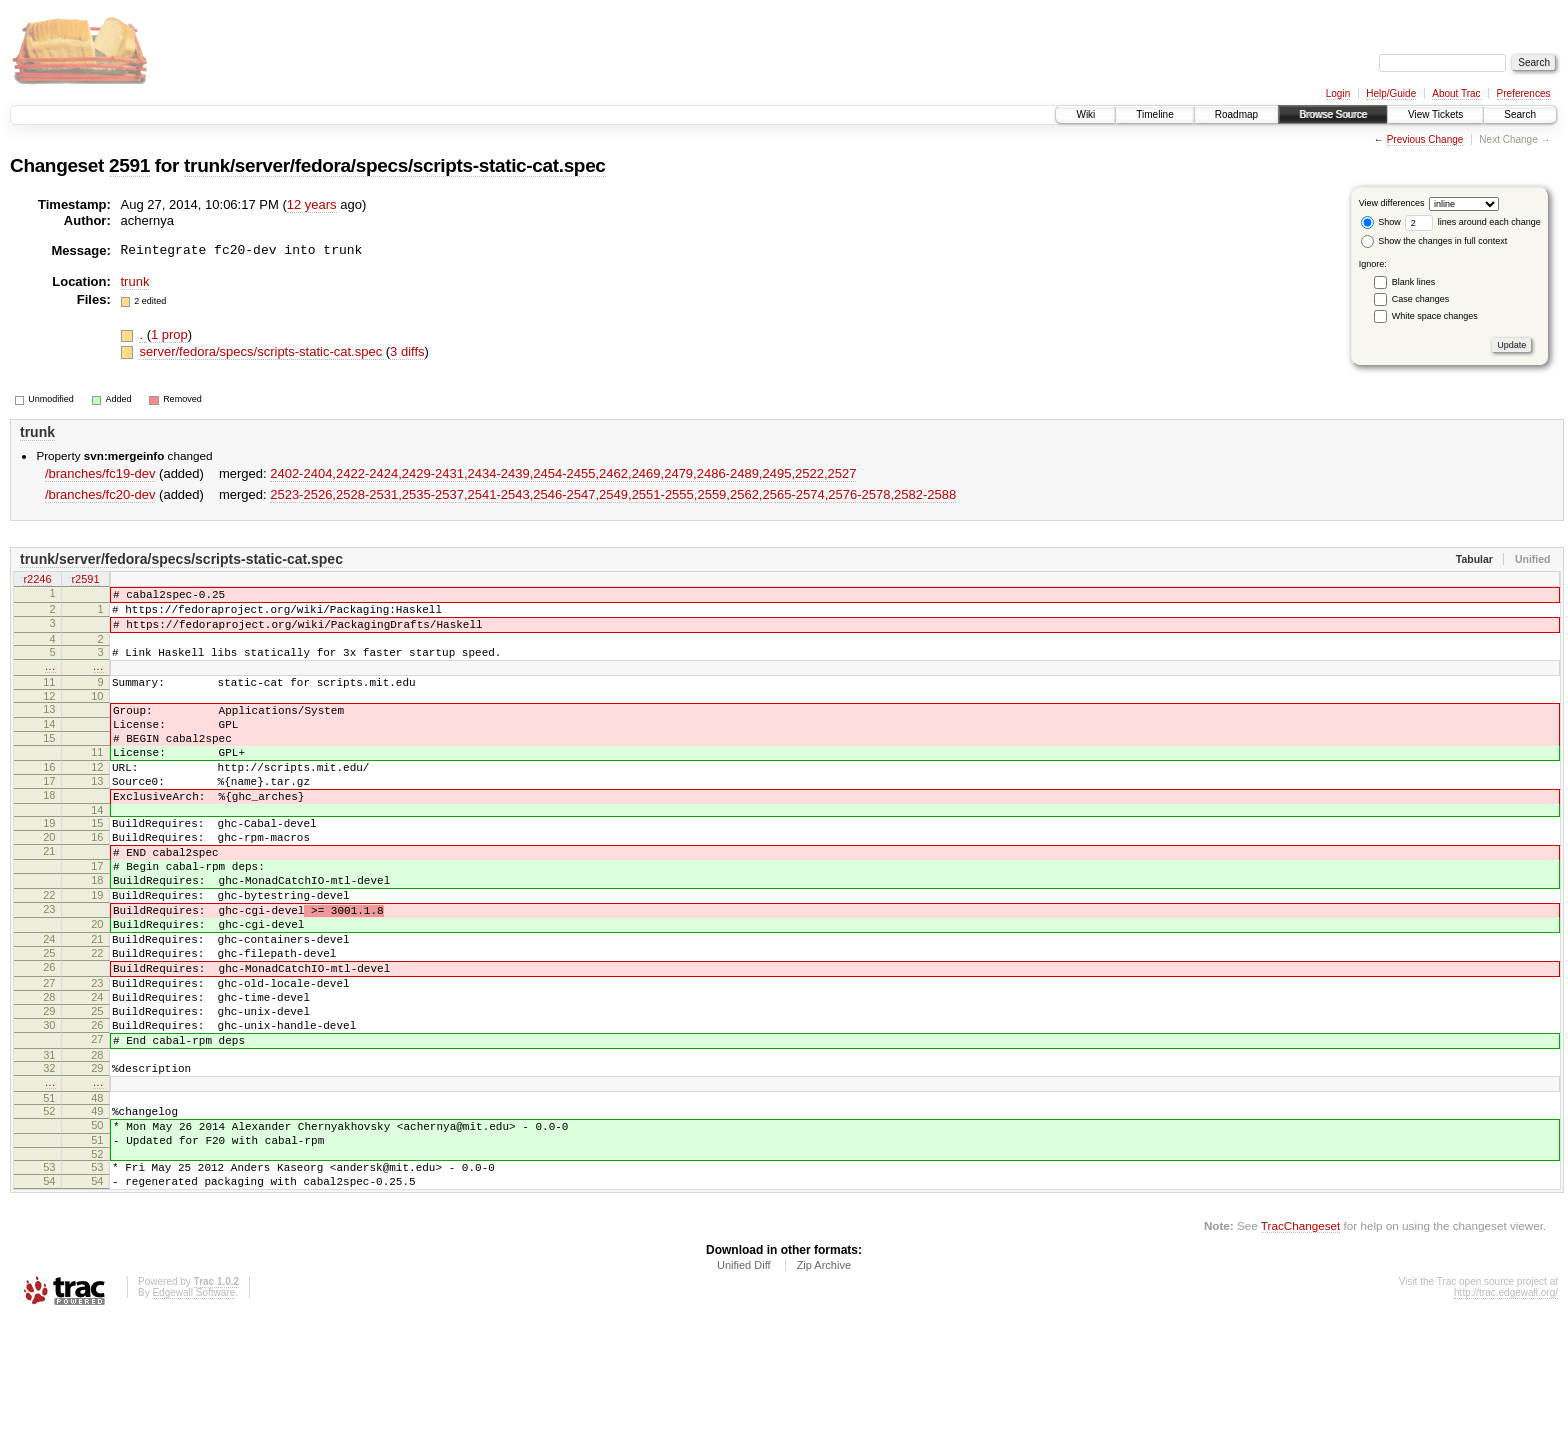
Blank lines (1414, 282)
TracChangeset (1300, 1336)
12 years (312, 204)
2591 (129, 165)
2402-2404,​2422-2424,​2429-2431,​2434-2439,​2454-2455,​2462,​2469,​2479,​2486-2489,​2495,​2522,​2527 (563, 473)
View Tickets (1435, 114)
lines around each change (1473, 222)
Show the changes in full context (1434, 241)
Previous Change (1425, 139)
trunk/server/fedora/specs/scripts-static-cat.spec (395, 165)
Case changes (1421, 299)
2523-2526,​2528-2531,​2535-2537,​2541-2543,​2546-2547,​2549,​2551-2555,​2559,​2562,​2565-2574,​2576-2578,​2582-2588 (613, 494)
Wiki (1085, 114)
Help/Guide (1391, 93)
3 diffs (407, 351)
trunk (135, 281)
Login (1338, 93)
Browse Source (1333, 114)
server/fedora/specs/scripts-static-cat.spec (262, 351)
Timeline (1154, 114)
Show (1381, 222)
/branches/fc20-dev (100, 494)
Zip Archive (824, 1376)
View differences (1392, 203)
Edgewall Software (193, 1403)
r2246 (37, 580)
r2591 (85, 580)
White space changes (1435, 316)
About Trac (1456, 93)
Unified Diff (744, 1376)
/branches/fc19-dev (100, 473)
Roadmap (1236, 114)
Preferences (1524, 93)
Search (1520, 114)
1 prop (169, 334)
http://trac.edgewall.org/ (1506, 1403)
